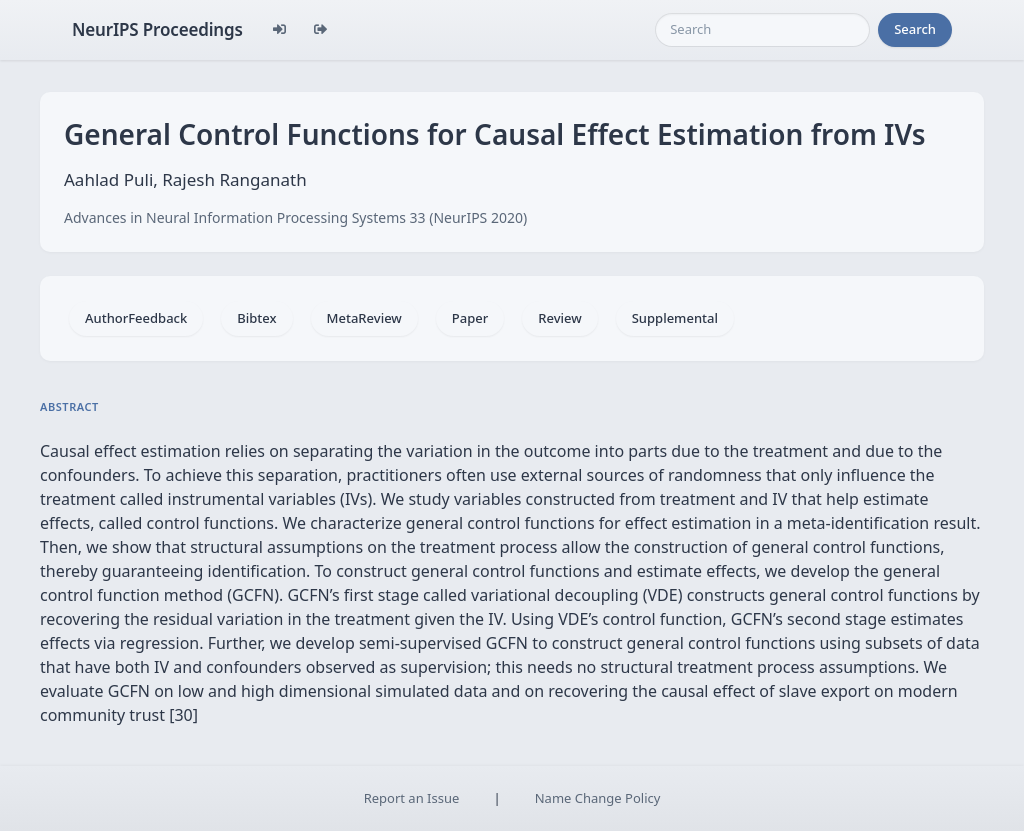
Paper (470, 318)
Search (915, 29)
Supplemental (675, 318)
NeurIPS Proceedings (157, 29)
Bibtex (256, 318)
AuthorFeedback (136, 318)
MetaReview (364, 318)
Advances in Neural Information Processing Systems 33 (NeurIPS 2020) (295, 217)
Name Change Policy (598, 798)
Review (559, 318)
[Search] (762, 30)
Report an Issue (412, 798)
